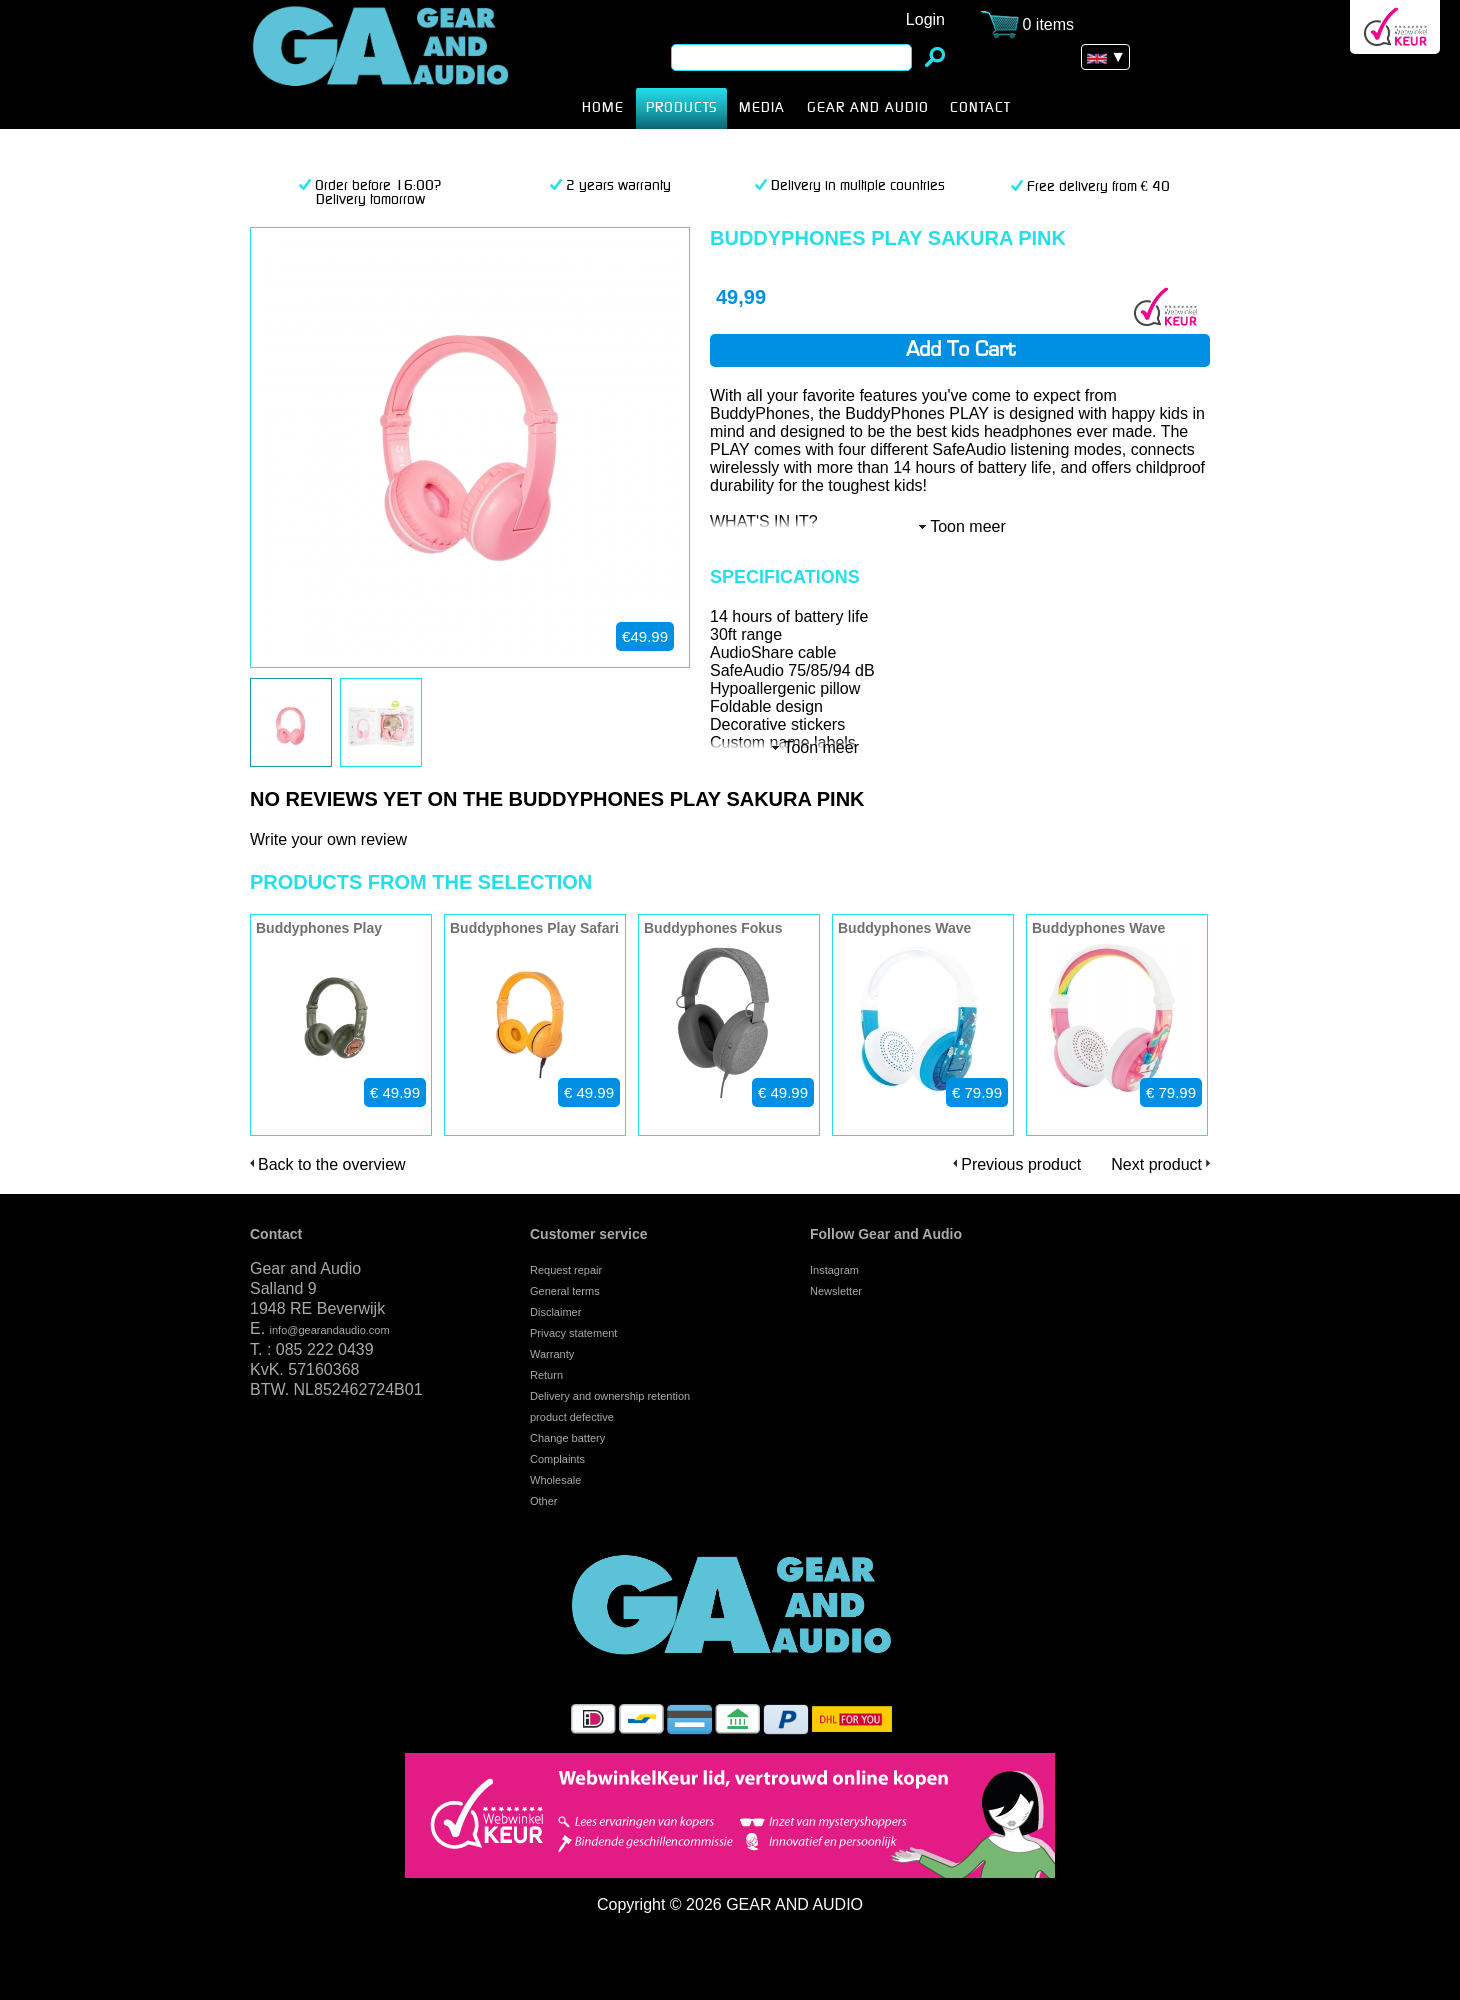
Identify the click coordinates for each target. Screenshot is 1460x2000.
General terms (565, 1291)
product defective (572, 1417)
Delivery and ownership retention (610, 1396)
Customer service (589, 1234)
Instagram (834, 1270)
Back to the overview (332, 1164)
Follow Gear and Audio (886, 1234)
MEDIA (762, 108)
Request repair (566, 1270)
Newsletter (836, 1291)
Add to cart (960, 351)
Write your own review (328, 839)
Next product (1156, 1164)
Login (925, 19)
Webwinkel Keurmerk (1395, 27)
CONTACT (980, 108)
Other (544, 1501)
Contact (276, 1234)
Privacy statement (573, 1333)
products (682, 108)
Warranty (552, 1354)
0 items (1049, 24)
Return (546, 1375)
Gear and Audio (867, 108)
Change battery (567, 1438)
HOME (603, 108)
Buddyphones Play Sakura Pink (412, 64)
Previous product (1021, 1164)
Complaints (557, 1459)
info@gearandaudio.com (330, 1330)
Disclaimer (555, 1312)
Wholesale (555, 1480)
